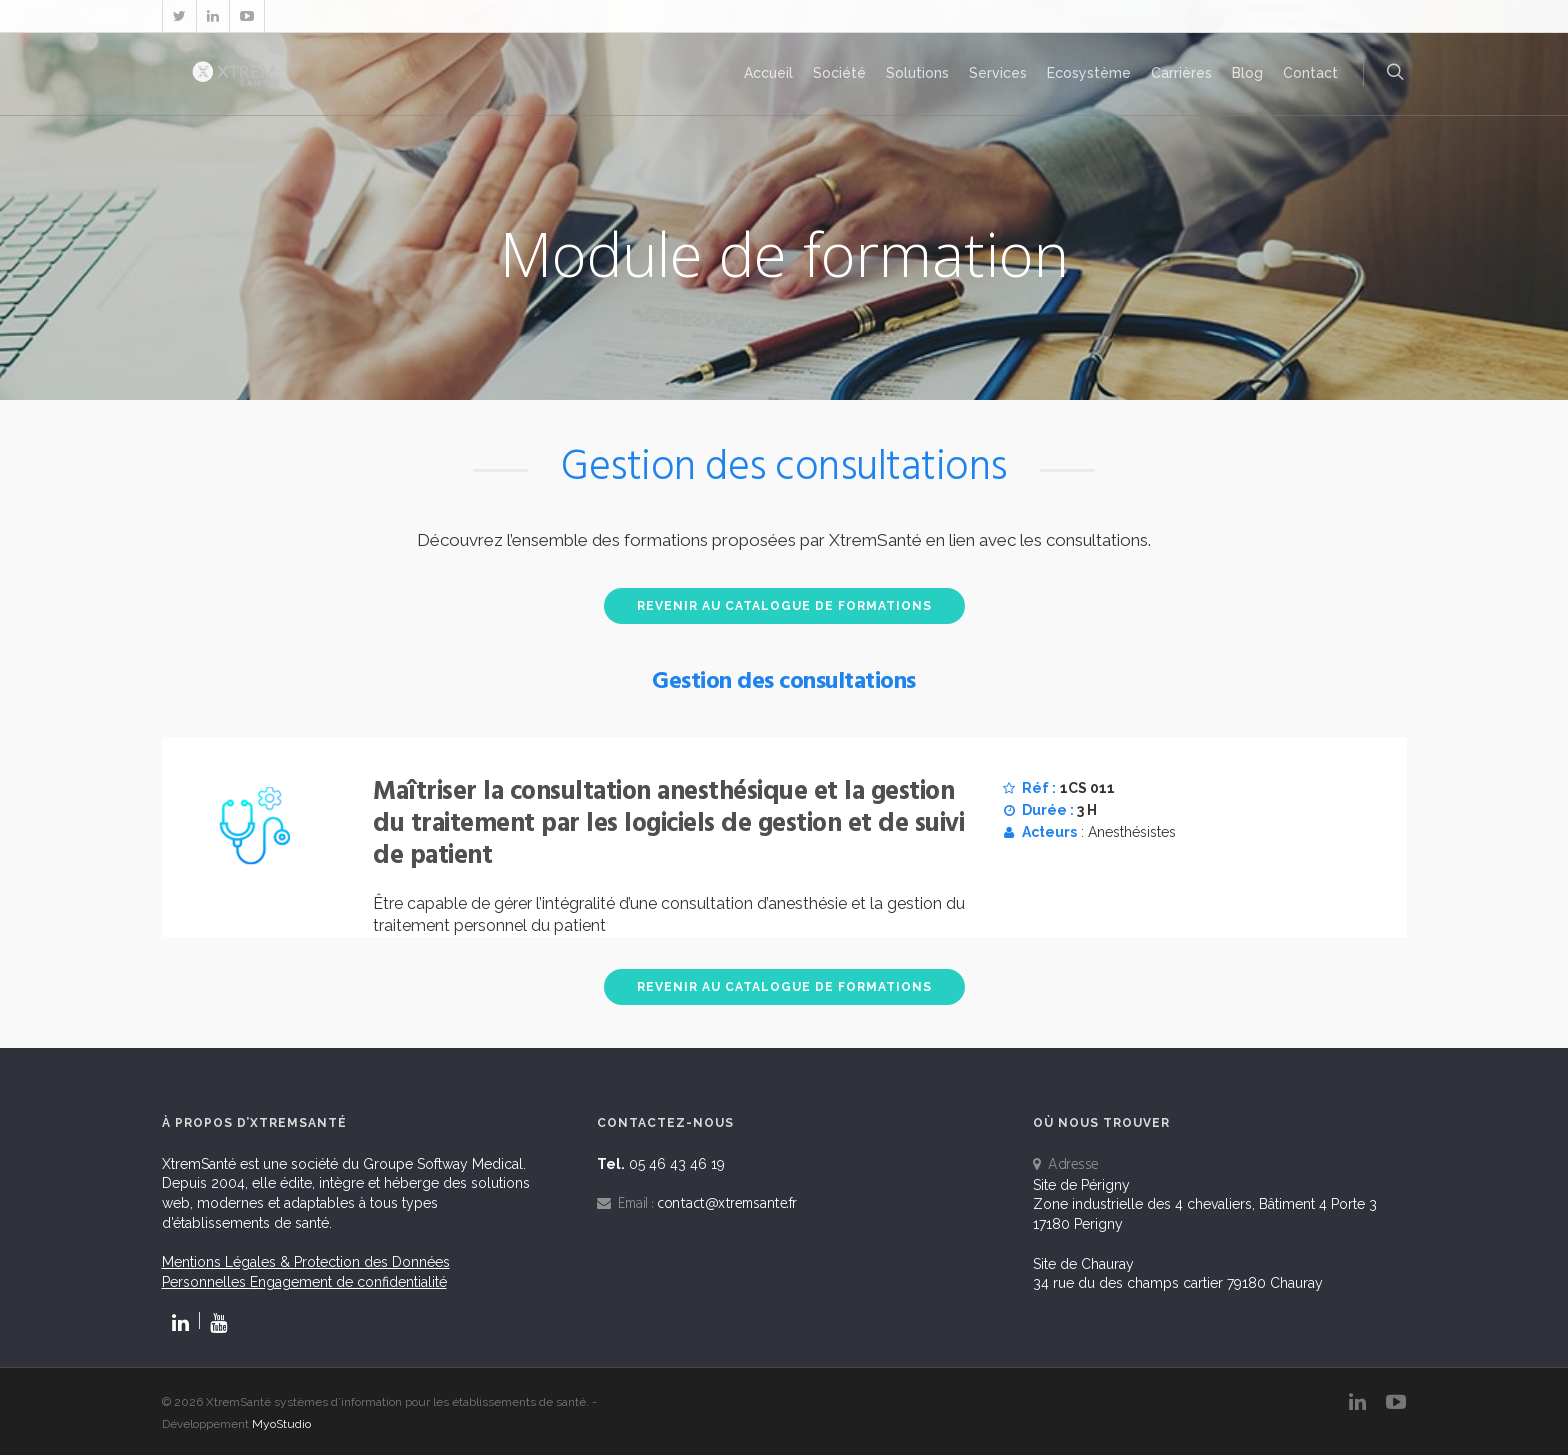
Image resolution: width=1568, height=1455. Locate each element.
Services (998, 73)
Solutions (917, 73)
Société (839, 73)
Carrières (1181, 73)
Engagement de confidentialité (348, 1282)
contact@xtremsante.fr (727, 1204)
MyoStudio (281, 1424)
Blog (1247, 73)
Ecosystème (1089, 73)
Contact (1310, 73)
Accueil (768, 73)
